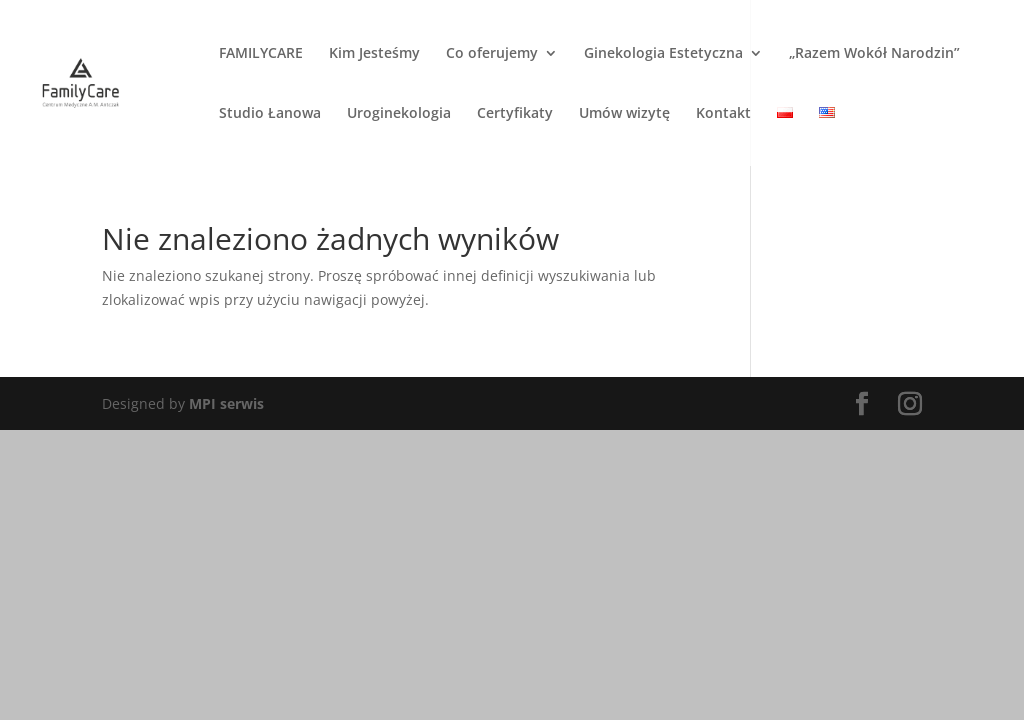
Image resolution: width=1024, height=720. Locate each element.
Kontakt (723, 114)
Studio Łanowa (270, 114)
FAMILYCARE (261, 54)
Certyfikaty (515, 114)
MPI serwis (226, 403)
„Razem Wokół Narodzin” (874, 54)
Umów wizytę (624, 114)
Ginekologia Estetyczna (663, 54)
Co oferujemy (492, 54)
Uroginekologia (399, 114)
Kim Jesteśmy (374, 54)
